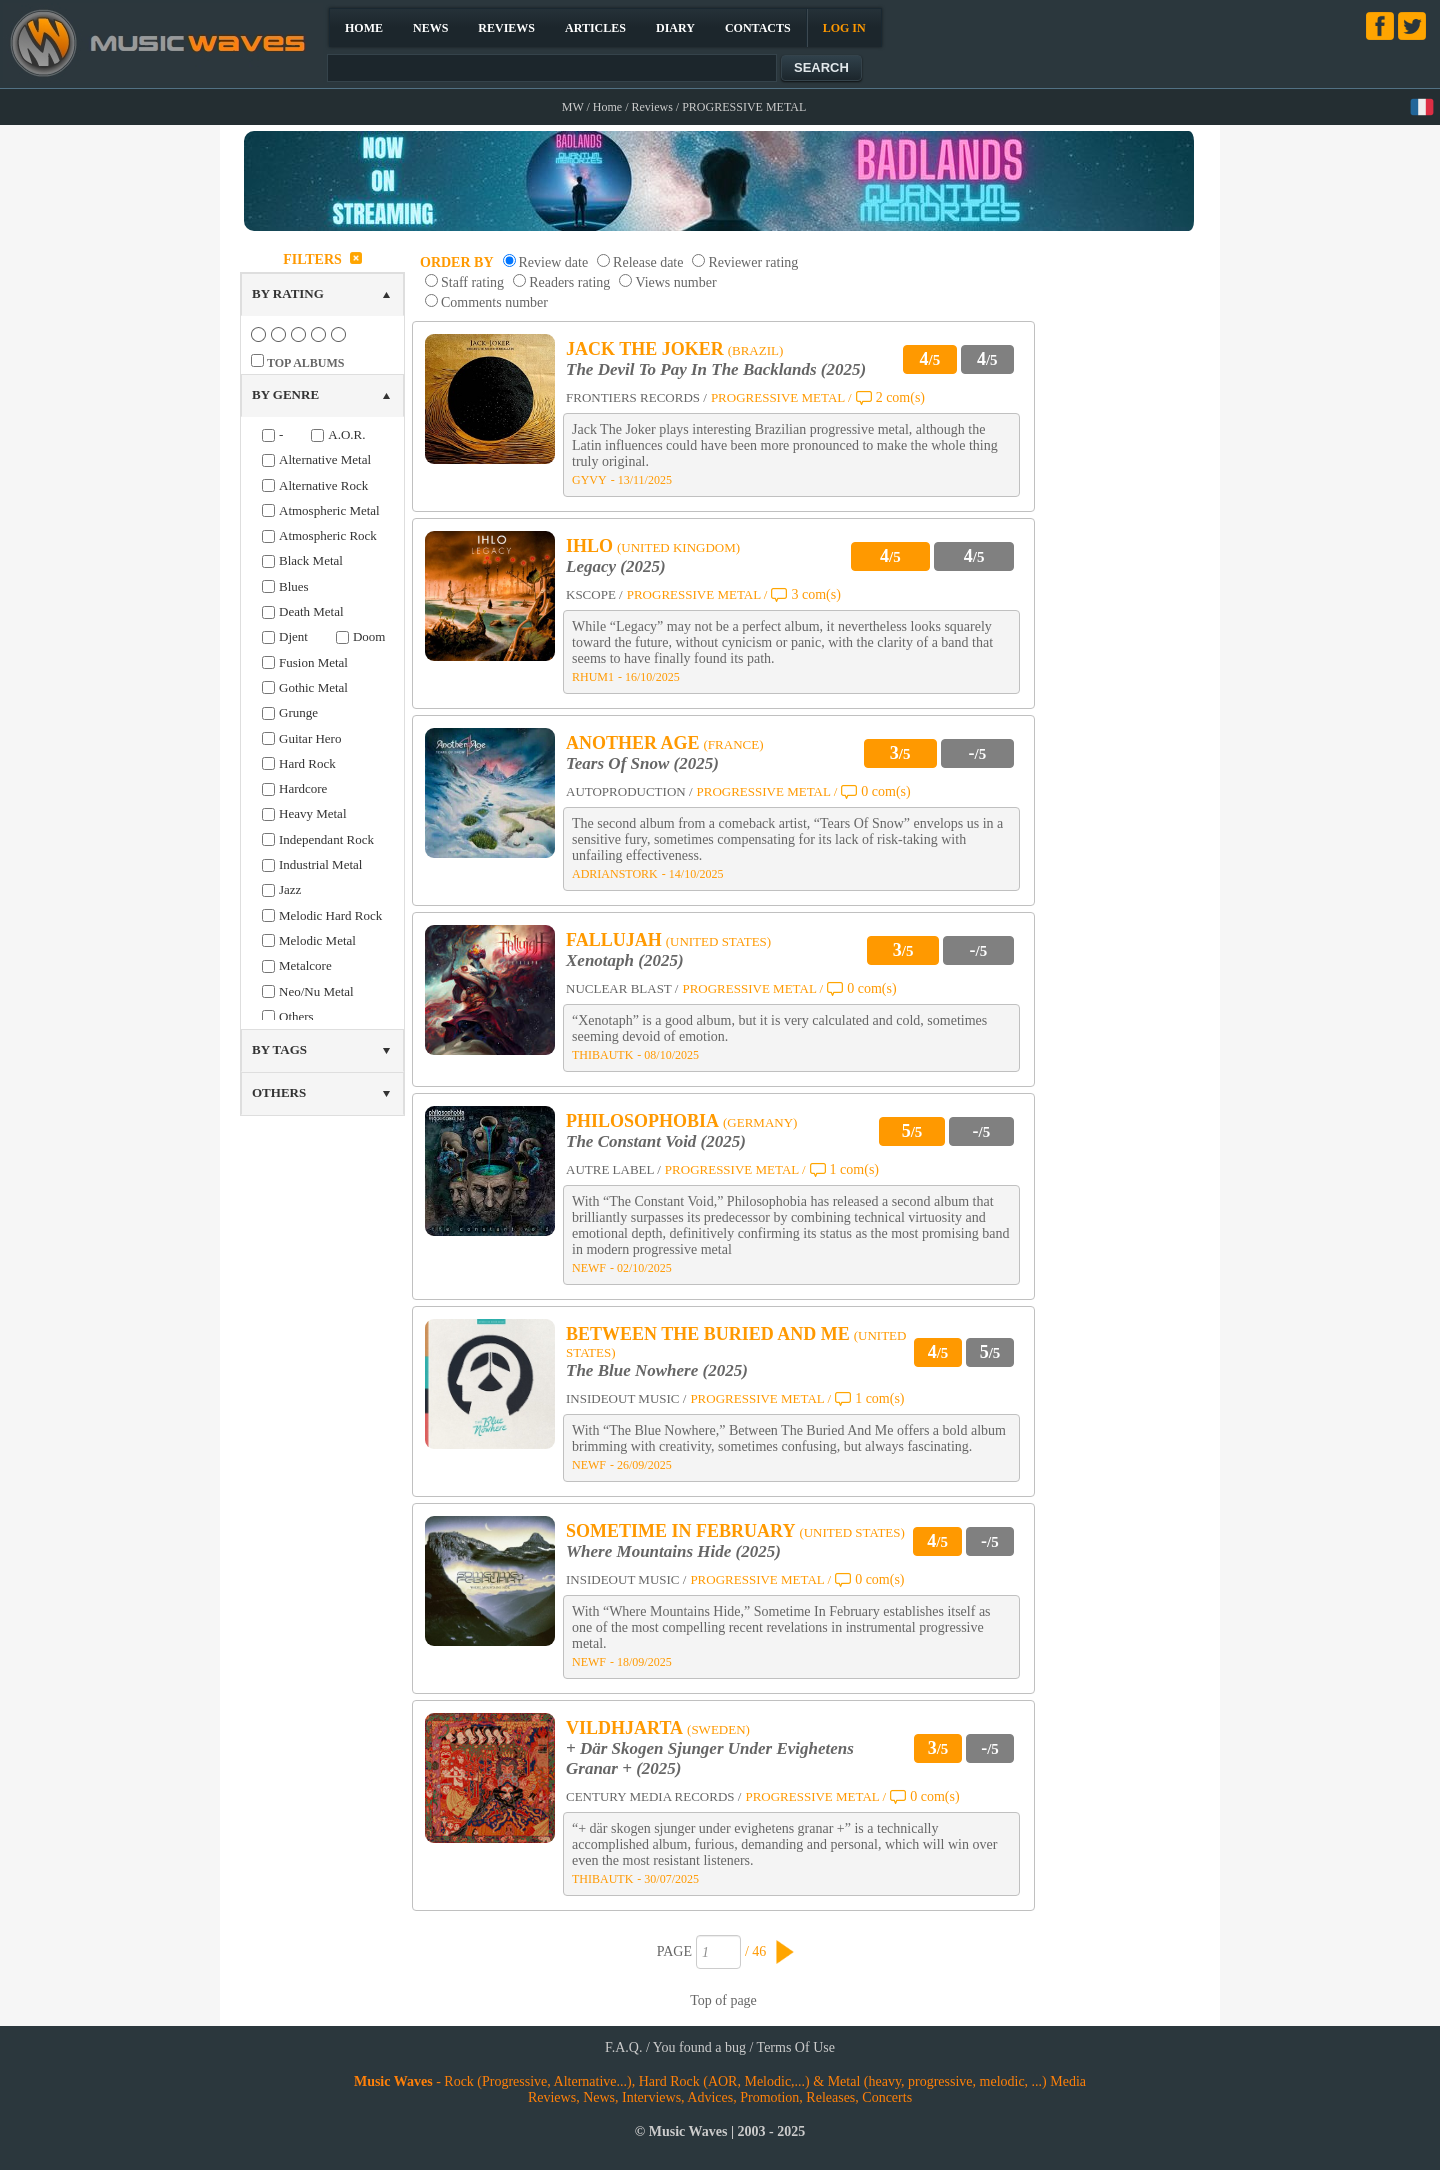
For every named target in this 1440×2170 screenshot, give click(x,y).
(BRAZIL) (756, 350)
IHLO (589, 546)
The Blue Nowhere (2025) (657, 1370)
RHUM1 (593, 677)
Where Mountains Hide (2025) (673, 1551)
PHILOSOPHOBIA (642, 1121)
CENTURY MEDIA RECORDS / (653, 1796)
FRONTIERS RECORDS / (636, 397)
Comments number (494, 302)
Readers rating (569, 282)
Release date (648, 262)
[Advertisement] (1126, 544)
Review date (554, 262)
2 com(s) (900, 397)
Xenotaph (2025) (625, 960)
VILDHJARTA (624, 1728)
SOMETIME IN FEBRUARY (680, 1531)
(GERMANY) (760, 1122)
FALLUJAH (614, 940)
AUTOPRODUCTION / (629, 791)
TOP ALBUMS (305, 363)
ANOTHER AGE (633, 743)
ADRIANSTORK (615, 874)
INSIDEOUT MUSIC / (626, 1398)
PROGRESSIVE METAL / (781, 397)
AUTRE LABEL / (613, 1169)
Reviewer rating (753, 262)
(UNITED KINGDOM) (678, 547)
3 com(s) (815, 594)
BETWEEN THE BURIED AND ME (708, 1334)
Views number (675, 282)
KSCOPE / (594, 594)
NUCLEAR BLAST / (622, 988)
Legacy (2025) (616, 566)
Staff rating (472, 282)
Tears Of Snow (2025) (642, 763)
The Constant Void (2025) (656, 1141)
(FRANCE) (734, 744)
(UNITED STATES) (718, 941)
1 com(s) (854, 1169)
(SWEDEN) (718, 1729)
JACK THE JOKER (645, 349)
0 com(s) (885, 791)
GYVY (589, 480)
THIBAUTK (602, 1055)
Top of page (723, 2000)
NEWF (589, 1268)
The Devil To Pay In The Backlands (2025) (716, 369)
